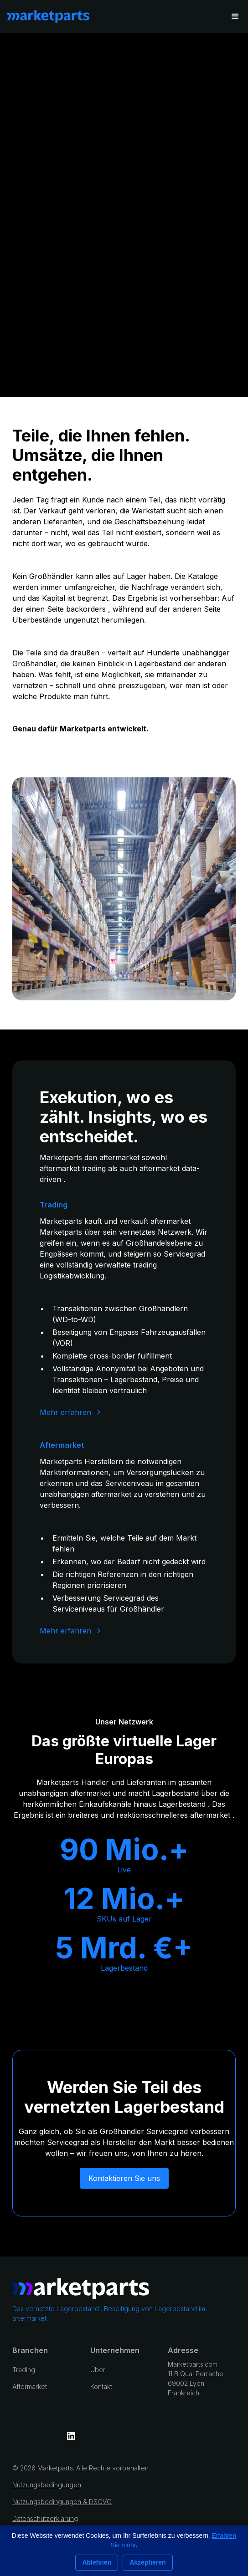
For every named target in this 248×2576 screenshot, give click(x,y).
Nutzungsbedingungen (46, 2485)
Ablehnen (96, 2562)
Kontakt (101, 2386)
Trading (23, 2369)
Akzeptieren (147, 2562)
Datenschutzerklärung (45, 2518)
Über (97, 2369)
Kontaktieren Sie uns (124, 2178)
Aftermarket (29, 2386)
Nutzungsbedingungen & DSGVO (62, 2501)
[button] (235, 16)
